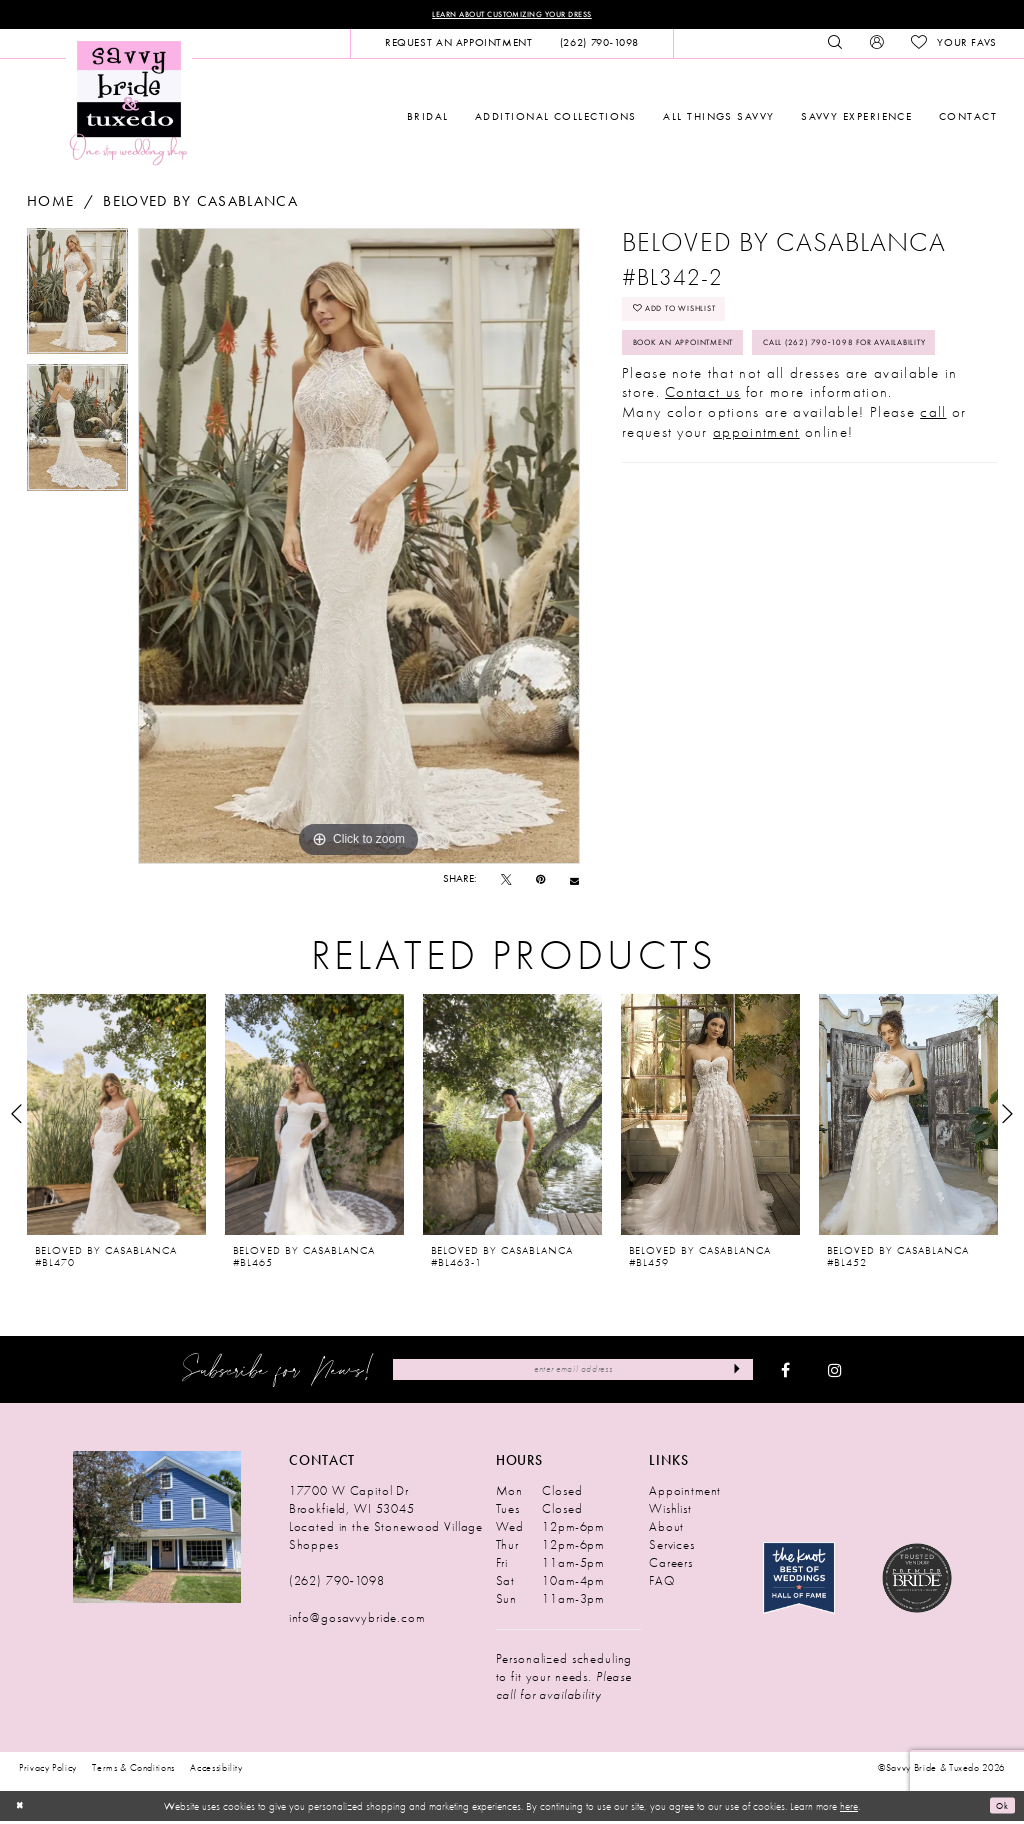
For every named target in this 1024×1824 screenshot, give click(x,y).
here (849, 1808)
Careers (671, 1565)
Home (50, 204)
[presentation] (116, 1117)
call (933, 476)
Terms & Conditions (133, 1771)
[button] (876, 46)
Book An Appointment (705, 359)
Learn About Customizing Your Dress (512, 15)
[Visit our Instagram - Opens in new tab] (835, 1373)
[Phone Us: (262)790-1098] (599, 46)
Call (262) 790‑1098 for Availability (743, 402)
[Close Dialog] (22, 1809)
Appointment (685, 1493)
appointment (756, 495)
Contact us (702, 456)
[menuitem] (458, 46)
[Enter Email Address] (573, 1372)
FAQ (662, 1583)
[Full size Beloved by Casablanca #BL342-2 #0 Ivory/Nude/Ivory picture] (359, 549)
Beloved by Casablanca (200, 204)
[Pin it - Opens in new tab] (540, 882)
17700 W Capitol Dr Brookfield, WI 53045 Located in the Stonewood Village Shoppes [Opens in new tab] (386, 1520)
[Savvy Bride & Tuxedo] (129, 104)
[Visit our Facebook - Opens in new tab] (785, 1373)
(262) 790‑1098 (337, 1583)
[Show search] (835, 46)
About (666, 1529)
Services (672, 1547)
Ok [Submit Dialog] (999, 1809)
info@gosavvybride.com (357, 1620)
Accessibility (216, 1771)
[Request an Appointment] (458, 46)
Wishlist (670, 1511)
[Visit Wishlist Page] (953, 46)
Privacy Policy (48, 1771)
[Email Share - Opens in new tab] (574, 882)
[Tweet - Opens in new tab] (506, 882)
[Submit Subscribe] (732, 1372)
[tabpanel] (77, 299)
